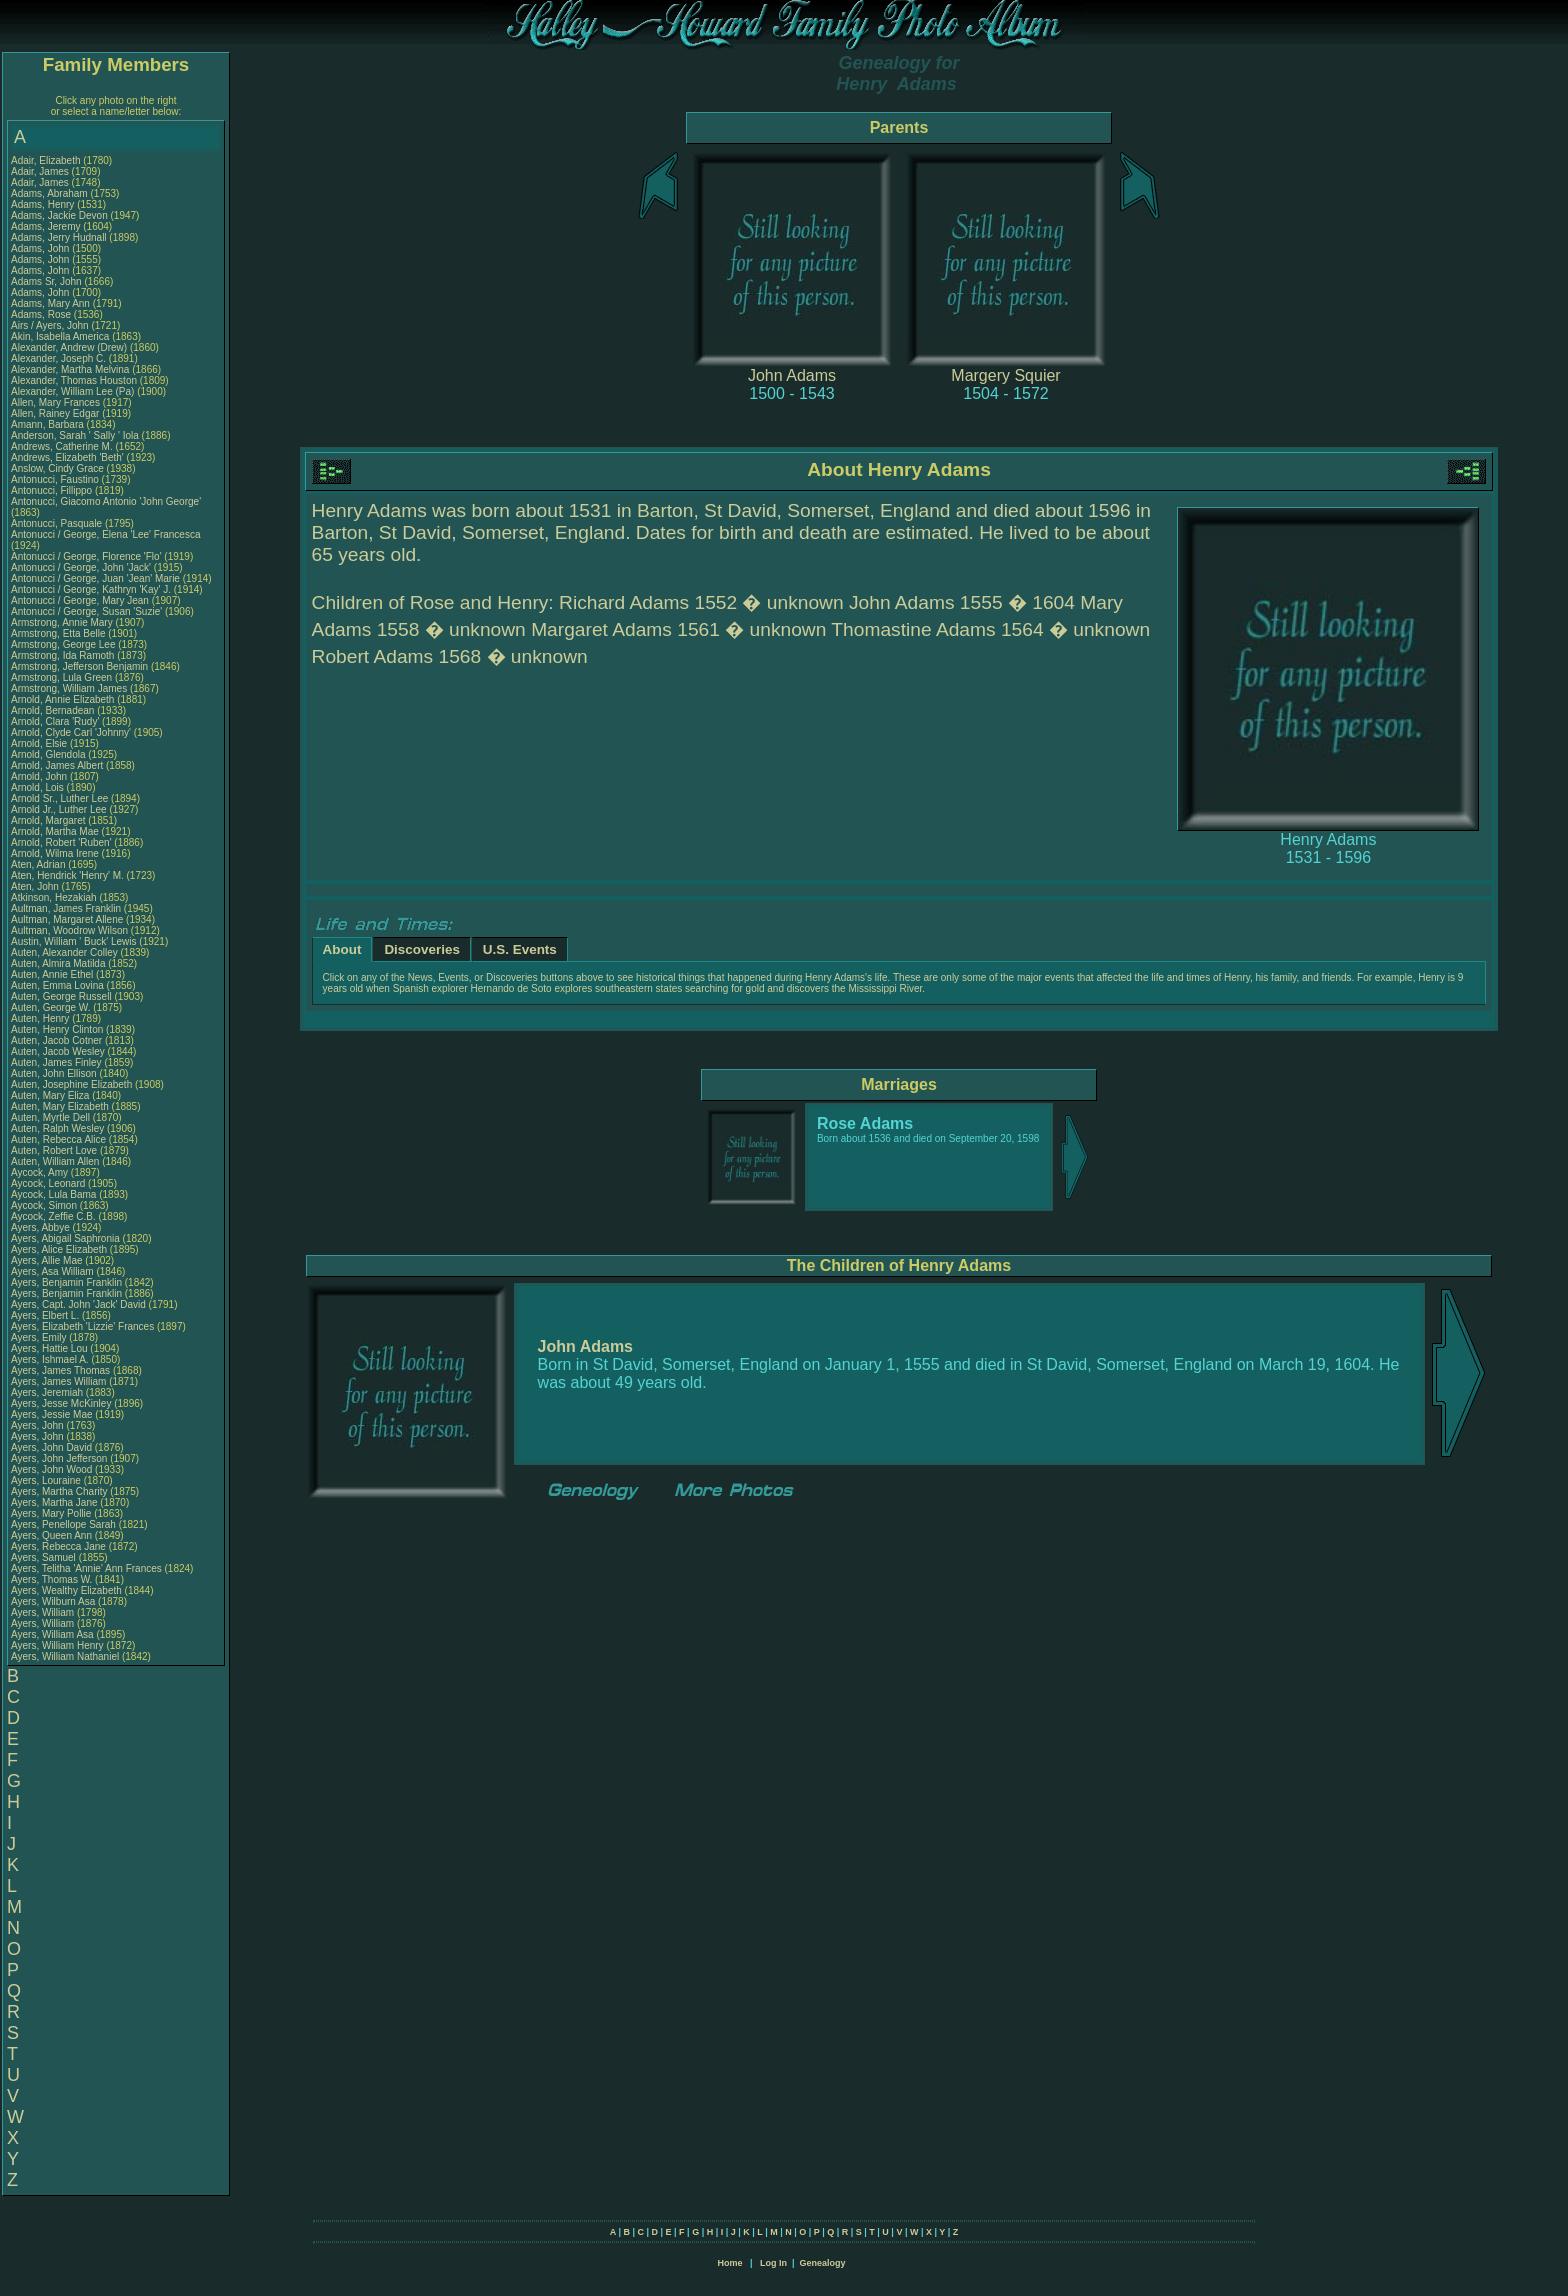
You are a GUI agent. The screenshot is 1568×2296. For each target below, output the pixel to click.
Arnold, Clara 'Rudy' (56, 721)
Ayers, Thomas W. (51, 1579)
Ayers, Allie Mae (47, 1260)
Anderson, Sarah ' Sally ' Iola (75, 435)
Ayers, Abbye (42, 1227)
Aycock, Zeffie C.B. (53, 1216)
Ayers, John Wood (51, 1469)
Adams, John (41, 248)
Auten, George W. (51, 1007)
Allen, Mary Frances (55, 402)
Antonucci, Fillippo (53, 490)
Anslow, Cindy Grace (57, 468)
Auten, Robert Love (54, 1150)
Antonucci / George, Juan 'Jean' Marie (95, 578)
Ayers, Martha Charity (59, 1491)
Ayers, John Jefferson (59, 1458)
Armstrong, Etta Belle (58, 633)
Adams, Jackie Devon (59, 215)
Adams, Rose (42, 314)
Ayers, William (44, 1612)
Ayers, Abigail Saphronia (65, 1238)
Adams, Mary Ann (52, 303)
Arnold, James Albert (57, 765)
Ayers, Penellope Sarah (63, 1524)
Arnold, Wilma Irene (55, 853)
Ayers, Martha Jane (54, 1502)
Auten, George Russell (61, 996)
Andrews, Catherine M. (62, 446)
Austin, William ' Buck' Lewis (74, 941)
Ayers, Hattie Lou (49, 1348)
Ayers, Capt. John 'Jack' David (78, 1304)
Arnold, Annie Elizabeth (62, 699)
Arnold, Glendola (49, 754)
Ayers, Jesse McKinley (61, 1403)
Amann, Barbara (49, 424)
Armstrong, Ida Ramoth (62, 655)
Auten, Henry (41, 1018)
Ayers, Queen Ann (51, 1535)
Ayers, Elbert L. (45, 1315)
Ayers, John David (51, 1447)
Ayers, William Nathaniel (65, 1656)
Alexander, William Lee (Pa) (72, 391)
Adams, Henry (44, 204)
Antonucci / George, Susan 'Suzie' (88, 611)
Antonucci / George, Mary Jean (81, 600)
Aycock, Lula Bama (53, 1194)
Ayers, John (38, 1425)
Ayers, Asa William (52, 1271)
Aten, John (36, 886)
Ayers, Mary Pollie (51, 1513)
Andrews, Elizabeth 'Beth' (69, 457)
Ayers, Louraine (47, 1480)
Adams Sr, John (47, 281)
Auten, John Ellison (54, 1073)
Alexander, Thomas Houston (74, 380)
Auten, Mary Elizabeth (60, 1106)
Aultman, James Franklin (66, 908)
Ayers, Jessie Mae (52, 1414)
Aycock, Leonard (49, 1183)
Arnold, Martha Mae (56, 831)
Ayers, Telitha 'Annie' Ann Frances (86, 1568)
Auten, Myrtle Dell (50, 1117)
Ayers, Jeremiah (48, 1392)
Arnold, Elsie (40, 743)
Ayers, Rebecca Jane (58, 1546)
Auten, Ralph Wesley (57, 1128)
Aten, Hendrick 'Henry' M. (67, 875)
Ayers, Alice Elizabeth (59, 1249)
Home (729, 2263)
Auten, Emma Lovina (57, 985)
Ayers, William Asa (52, 1634)
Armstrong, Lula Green (61, 677)
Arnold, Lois (39, 787)
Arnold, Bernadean (54, 710)
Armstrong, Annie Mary (62, 622)
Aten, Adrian (39, 864)
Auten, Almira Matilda (58, 963)
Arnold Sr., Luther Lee (59, 798)
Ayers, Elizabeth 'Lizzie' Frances (82, 1326)
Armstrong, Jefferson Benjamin (79, 666)
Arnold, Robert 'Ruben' (62, 842)
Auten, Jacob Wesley (58, 1051)
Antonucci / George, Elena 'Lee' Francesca (105, 534)
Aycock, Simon (45, 1205)
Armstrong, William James (69, 688)
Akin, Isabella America (60, 336)
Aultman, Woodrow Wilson (69, 930)
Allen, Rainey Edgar (55, 413)
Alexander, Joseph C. (58, 358)
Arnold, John (40, 776)
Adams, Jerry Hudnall (59, 237)
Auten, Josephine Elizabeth (71, 1084)
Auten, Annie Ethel (52, 974)
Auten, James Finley (56, 1062)
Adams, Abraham (50, 193)
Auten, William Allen (55, 1161)
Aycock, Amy (41, 1172)
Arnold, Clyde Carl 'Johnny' (71, 732)
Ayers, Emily (40, 1337)
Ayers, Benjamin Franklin (66, 1282)
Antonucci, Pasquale (58, 523)
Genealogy (823, 2263)
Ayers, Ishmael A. (50, 1359)
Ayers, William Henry (57, 1645)
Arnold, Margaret (49, 820)
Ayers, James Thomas (60, 1370)
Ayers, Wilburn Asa (53, 1601)
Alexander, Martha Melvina (70, 369)
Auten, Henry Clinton (57, 1029)
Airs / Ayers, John (51, 325)
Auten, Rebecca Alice (58, 1139)
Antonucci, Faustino (56, 479)
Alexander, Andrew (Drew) (70, 347)
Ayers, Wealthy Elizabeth (66, 1590)
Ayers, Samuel (45, 1557)
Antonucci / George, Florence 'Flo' (87, 556)
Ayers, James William (58, 1381)
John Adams (792, 375)
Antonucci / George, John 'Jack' (82, 567)
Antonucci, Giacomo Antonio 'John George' (106, 501)
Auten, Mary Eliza (50, 1095)
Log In (773, 2263)
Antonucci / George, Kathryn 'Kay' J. (91, 589)
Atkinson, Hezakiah (55, 897)
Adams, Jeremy (47, 226)
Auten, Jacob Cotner (56, 1040)
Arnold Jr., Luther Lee (59, 809)
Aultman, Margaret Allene (67, 919)
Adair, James (41, 171)
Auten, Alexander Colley (64, 952)
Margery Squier (1005, 375)
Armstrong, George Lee (63, 644)
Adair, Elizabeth (47, 160)
